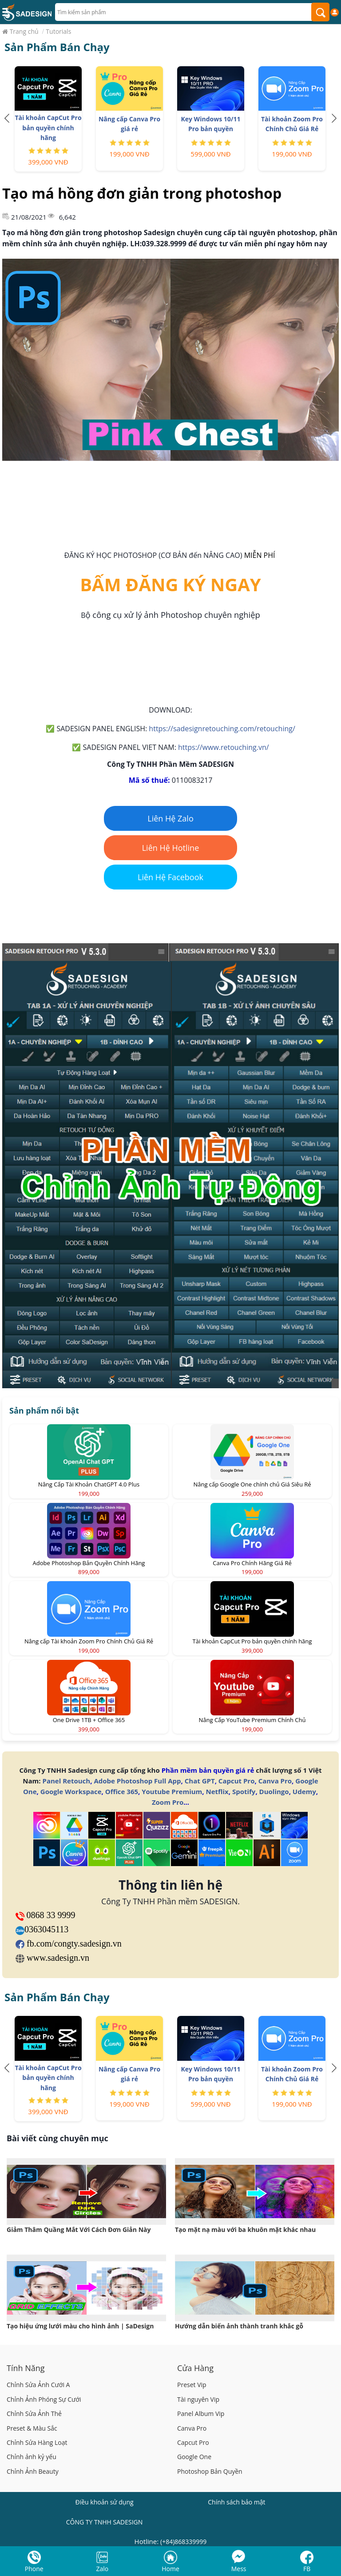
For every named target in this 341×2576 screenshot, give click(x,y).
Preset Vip (191, 2384)
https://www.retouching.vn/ (223, 747)
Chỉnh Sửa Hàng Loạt (37, 2442)
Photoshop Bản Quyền (209, 2471)
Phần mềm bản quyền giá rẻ (208, 1770)
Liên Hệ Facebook (170, 877)
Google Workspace (71, 1791)
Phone (34, 2568)
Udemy (304, 1791)
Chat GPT (200, 1780)
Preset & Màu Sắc (32, 2428)
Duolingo (274, 1791)
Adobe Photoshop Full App (137, 1780)
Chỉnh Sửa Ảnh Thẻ (34, 2413)
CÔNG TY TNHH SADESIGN (104, 2522)
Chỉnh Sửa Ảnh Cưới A (38, 2384)
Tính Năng (26, 2368)
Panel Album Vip (200, 2413)
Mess (238, 2568)
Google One (194, 2456)
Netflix (217, 1791)
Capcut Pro (236, 1780)
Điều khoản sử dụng (104, 2502)
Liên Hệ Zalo (170, 818)
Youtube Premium (172, 1791)
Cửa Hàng (195, 2368)
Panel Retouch (67, 1780)
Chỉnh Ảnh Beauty (33, 2471)
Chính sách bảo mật (236, 2502)
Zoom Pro (167, 1802)
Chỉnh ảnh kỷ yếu (31, 2456)
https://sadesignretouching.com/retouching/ (222, 728)
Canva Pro (275, 1780)
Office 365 (121, 1791)
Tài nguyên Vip (198, 2399)
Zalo (102, 2568)
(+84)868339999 (183, 2541)
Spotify (243, 1791)
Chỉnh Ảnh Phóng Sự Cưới (44, 2399)
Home (170, 2568)
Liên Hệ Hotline (170, 847)
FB (306, 2568)
